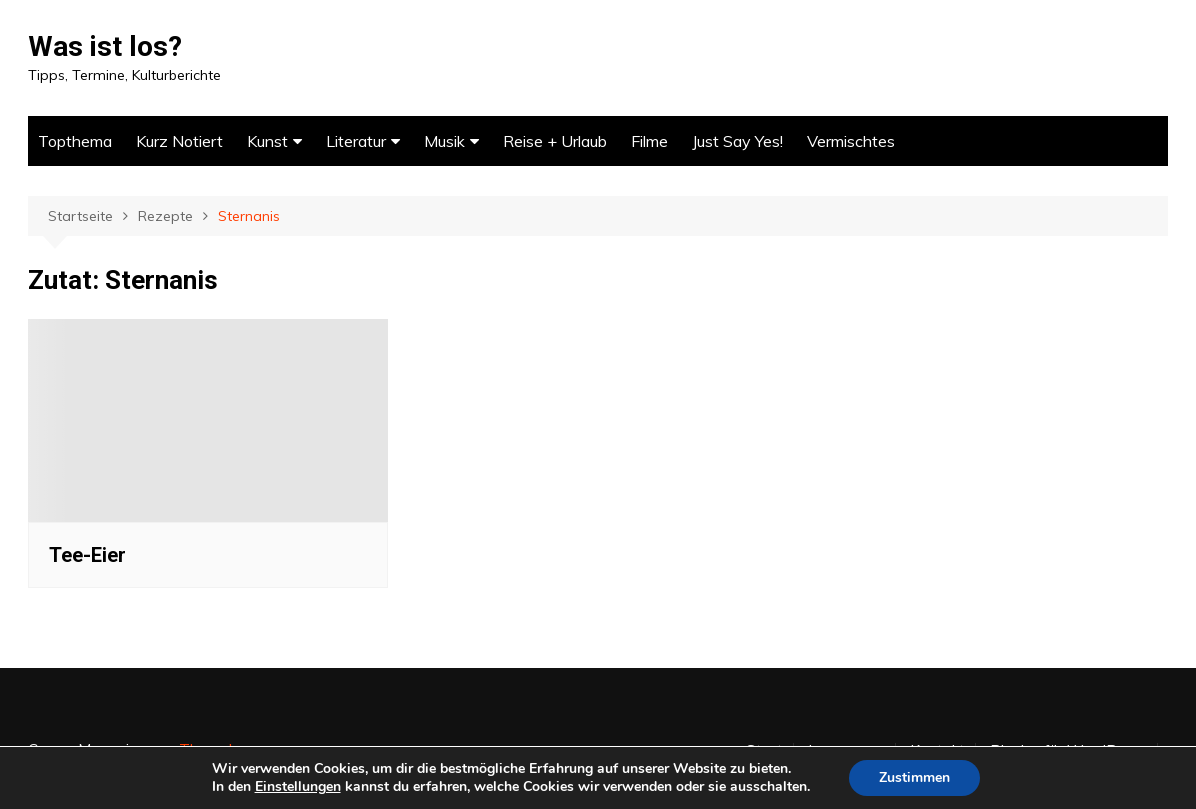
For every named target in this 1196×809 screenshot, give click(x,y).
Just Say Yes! (737, 141)
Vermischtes (851, 141)
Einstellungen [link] (298, 786)
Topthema (75, 141)
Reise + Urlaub (555, 141)
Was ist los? (105, 46)
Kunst (267, 141)
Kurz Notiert (179, 141)
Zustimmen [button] (914, 777)
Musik (444, 141)
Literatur (356, 141)
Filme (649, 141)
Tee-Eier (87, 555)
